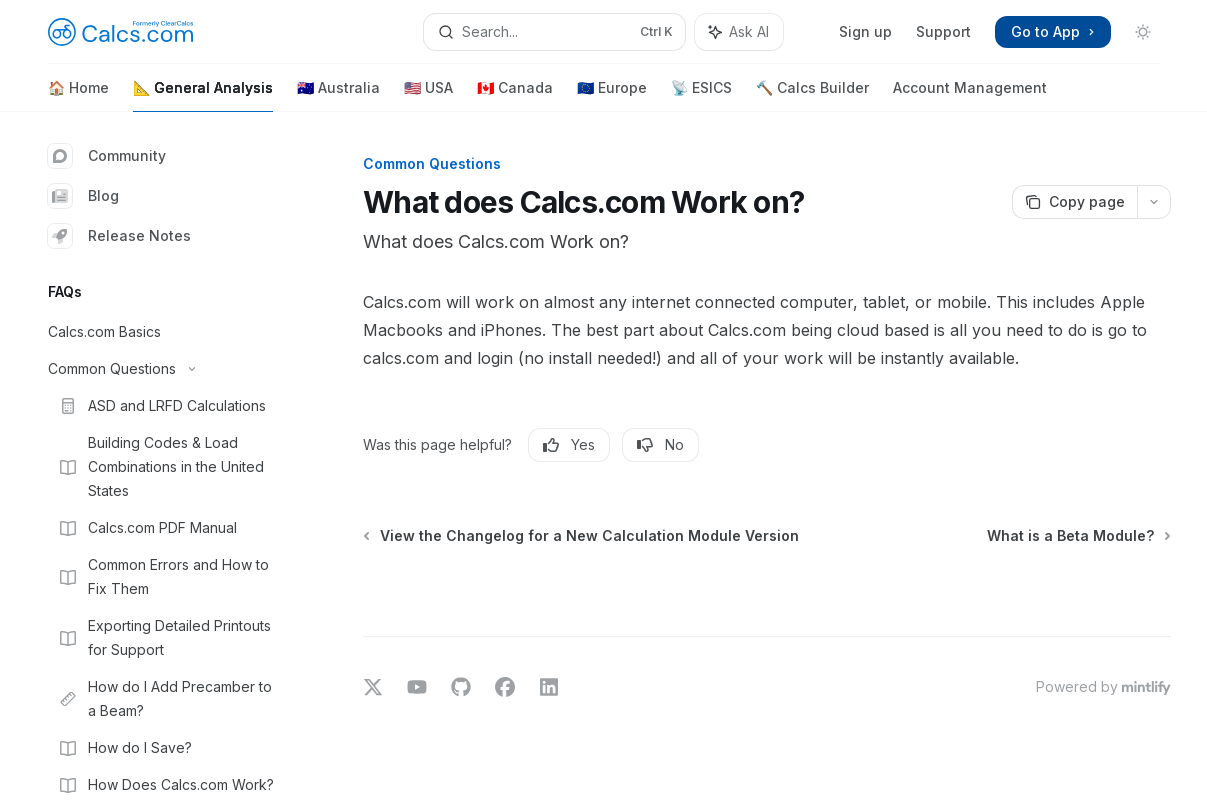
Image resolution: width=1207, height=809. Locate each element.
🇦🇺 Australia (338, 95)
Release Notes (119, 236)
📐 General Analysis (203, 95)
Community (107, 156)
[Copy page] (1074, 202)
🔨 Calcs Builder (812, 95)
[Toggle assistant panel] (739, 32)
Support (943, 31)
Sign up (865, 31)
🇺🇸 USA (428, 95)
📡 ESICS (701, 95)
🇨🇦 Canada (515, 95)
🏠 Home (78, 95)
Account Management (970, 95)
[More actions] (1154, 202)
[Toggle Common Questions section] (160, 369)
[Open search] (555, 32)
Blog (83, 196)
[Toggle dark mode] (1143, 32)
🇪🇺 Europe (612, 95)
